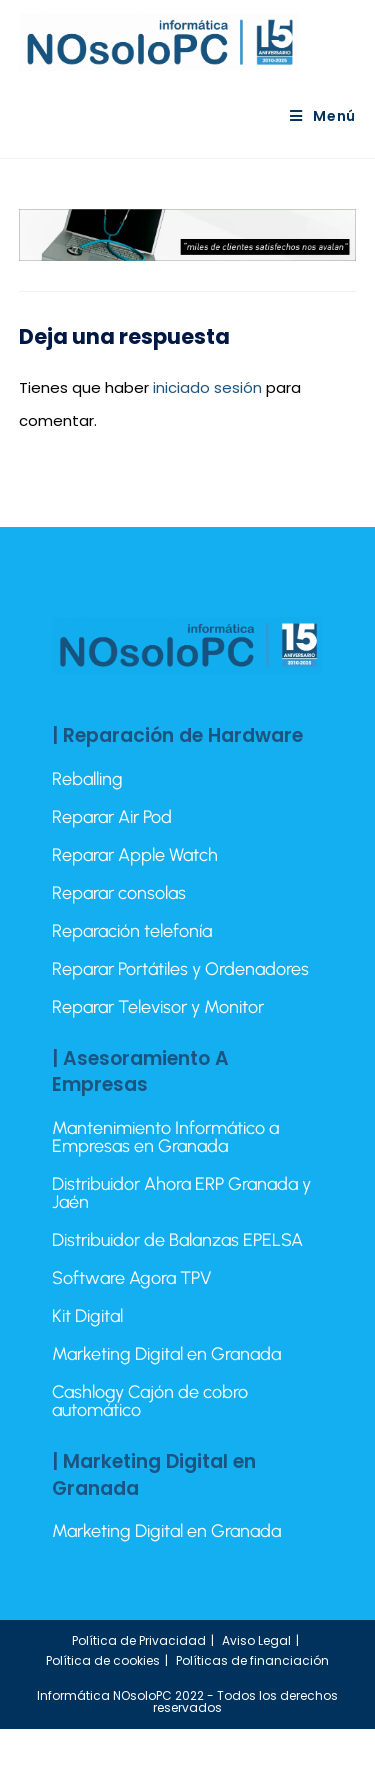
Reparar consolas (119, 893)
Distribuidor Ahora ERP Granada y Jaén (181, 1193)
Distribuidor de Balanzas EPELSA (177, 1240)
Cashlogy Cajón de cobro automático (150, 1401)
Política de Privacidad (139, 1640)
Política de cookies (103, 1660)
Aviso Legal (256, 1640)
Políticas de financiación (252, 1660)
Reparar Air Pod (112, 817)
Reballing (87, 779)
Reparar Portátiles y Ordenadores (180, 969)
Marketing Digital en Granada (166, 1354)
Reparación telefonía (132, 931)
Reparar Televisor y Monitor (158, 1007)
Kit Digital (87, 1316)
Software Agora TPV (132, 1278)
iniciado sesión (207, 387)
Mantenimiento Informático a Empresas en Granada (165, 1137)
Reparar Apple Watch (135, 855)
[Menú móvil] (323, 116)
